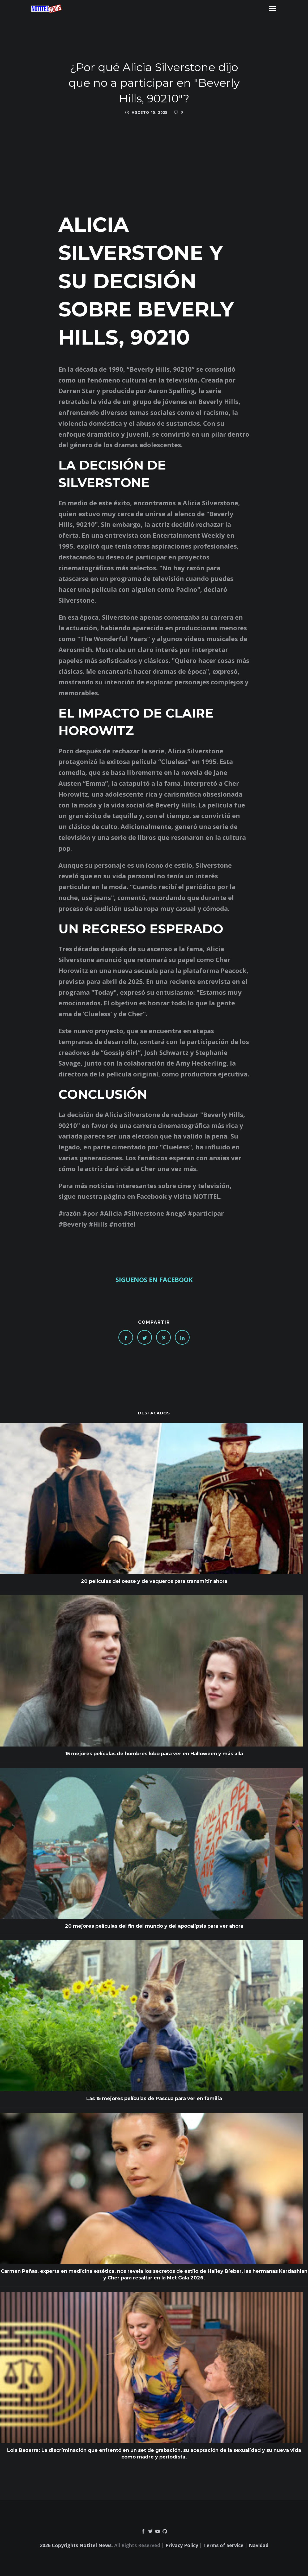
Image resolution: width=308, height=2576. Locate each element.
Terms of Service (223, 2545)
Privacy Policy (181, 2545)
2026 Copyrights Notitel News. (76, 2545)
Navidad (258, 2545)
